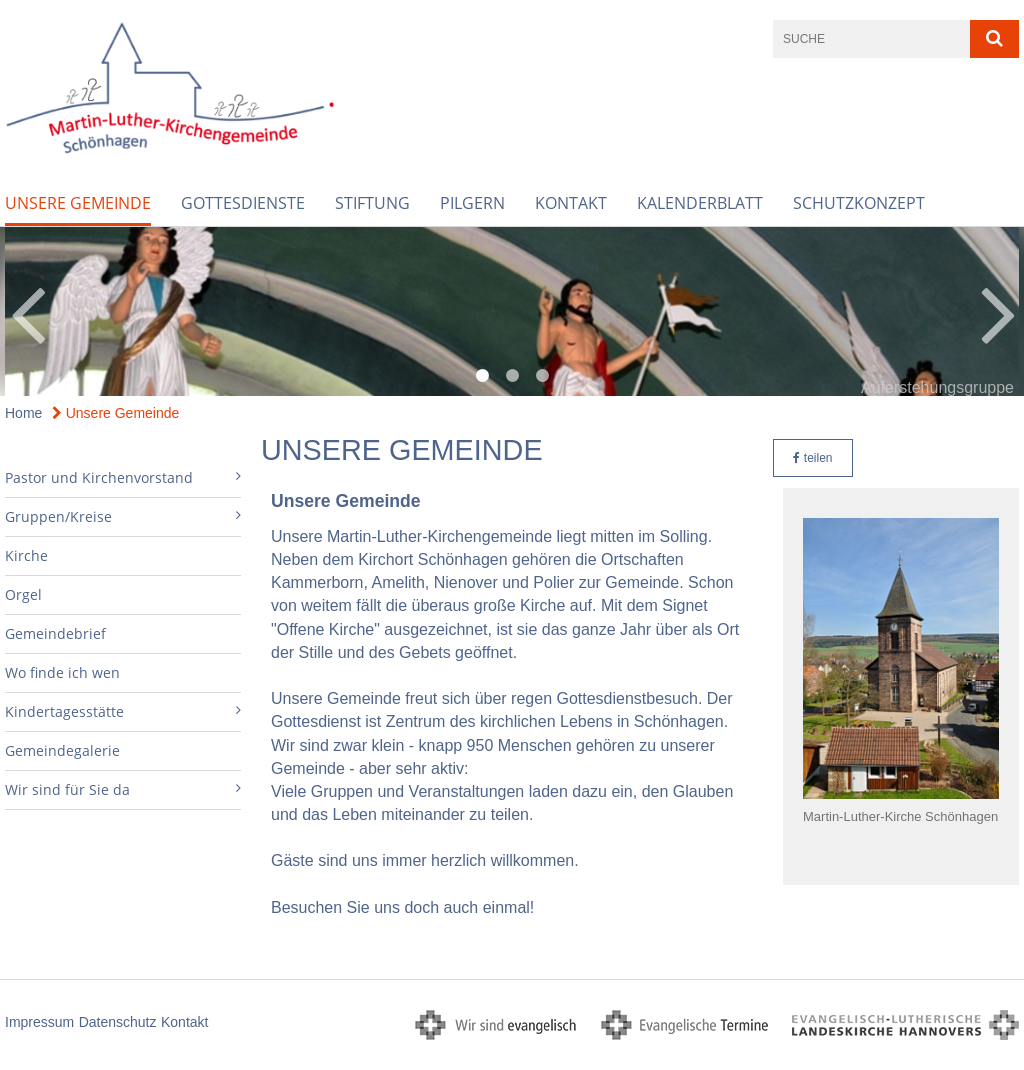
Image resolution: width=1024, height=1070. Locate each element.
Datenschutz (118, 1022)
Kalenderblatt (700, 203)
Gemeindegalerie (62, 750)
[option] (512, 311)
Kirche (26, 555)
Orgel (23, 594)
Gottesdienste (243, 203)
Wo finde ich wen (62, 672)
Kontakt (571, 203)
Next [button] (998, 312)
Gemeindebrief (55, 633)
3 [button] (542, 376)
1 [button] (482, 376)
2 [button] (512, 376)
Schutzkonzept (859, 203)
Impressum (39, 1022)
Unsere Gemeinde (78, 203)
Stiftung (372, 203)
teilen (812, 458)
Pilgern (472, 203)
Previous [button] (27, 312)
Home (23, 413)
